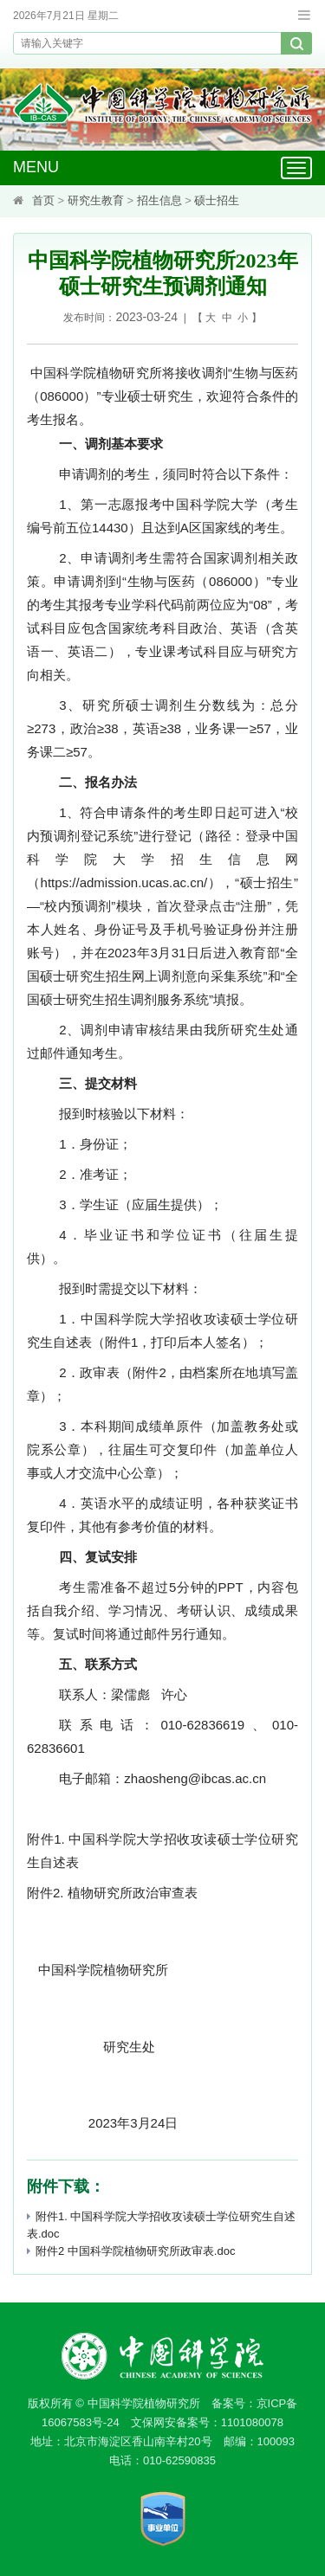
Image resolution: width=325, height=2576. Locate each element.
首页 (43, 200)
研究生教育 (96, 200)
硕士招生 (216, 200)
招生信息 (159, 200)
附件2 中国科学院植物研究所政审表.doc (131, 2250)
